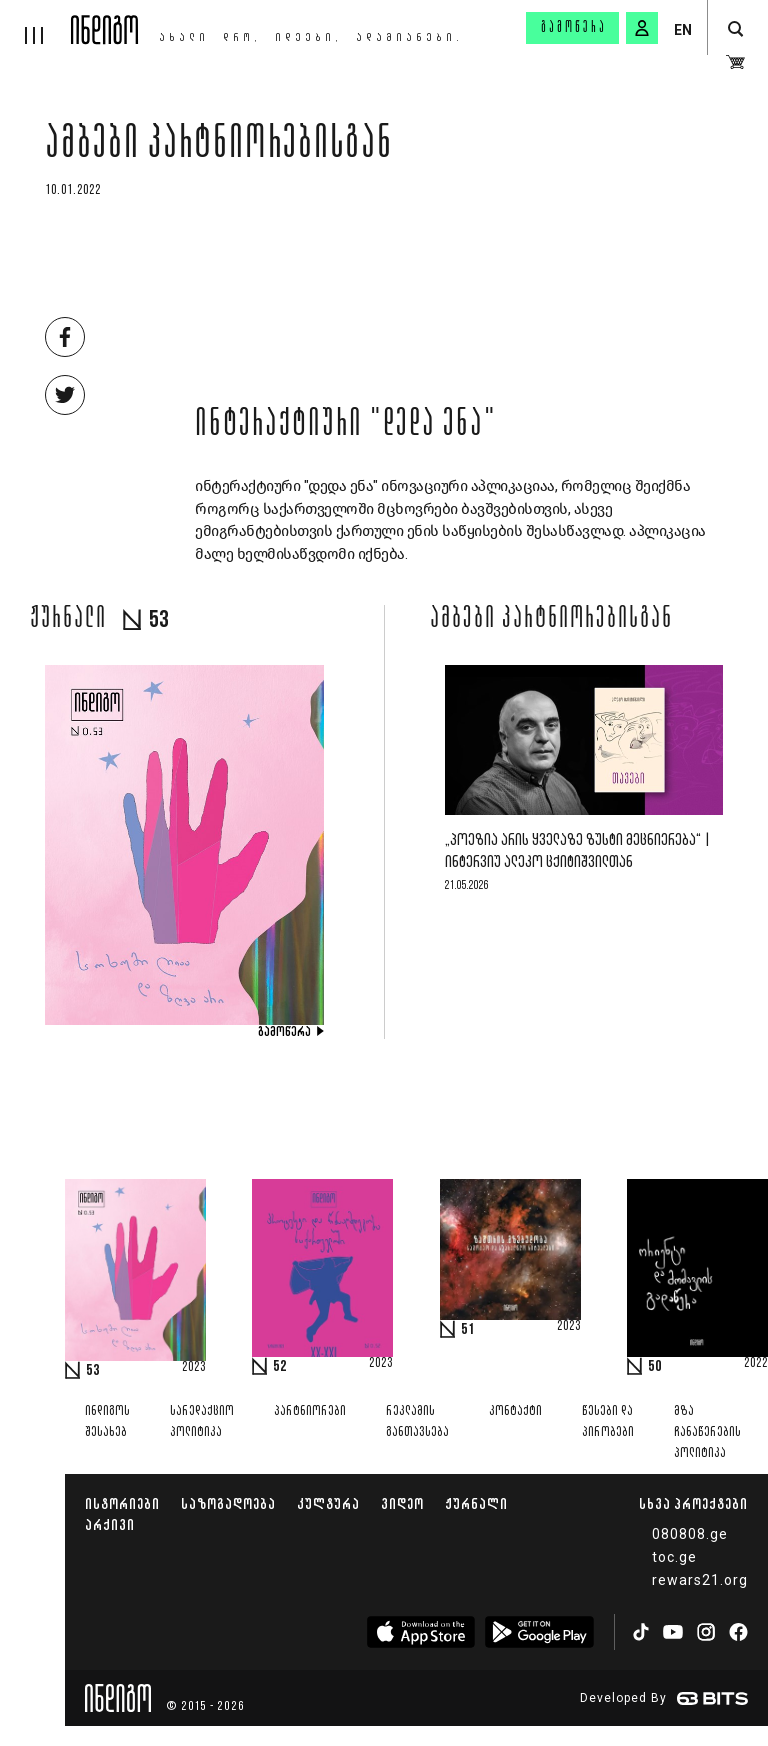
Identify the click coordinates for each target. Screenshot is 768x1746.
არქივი (110, 1524)
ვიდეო (402, 1503)
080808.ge (690, 1534)
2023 (194, 1368)
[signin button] (642, 28)
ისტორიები (122, 1503)
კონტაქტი (515, 1411)
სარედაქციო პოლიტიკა (202, 1422)
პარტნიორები (310, 1411)
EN (683, 30)
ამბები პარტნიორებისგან (219, 147)
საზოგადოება (228, 1503)
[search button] (735, 29)
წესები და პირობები (608, 1422)
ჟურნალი (476, 1503)
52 (280, 1367)
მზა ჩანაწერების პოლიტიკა (707, 1432)
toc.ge (674, 1557)
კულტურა (328, 1503)
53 (93, 1371)
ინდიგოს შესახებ (107, 1422)
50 (655, 1367)
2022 (756, 1364)
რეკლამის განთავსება (417, 1422)
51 (468, 1330)
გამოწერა (574, 28)
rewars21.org (700, 1580)
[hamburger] (35, 22)
